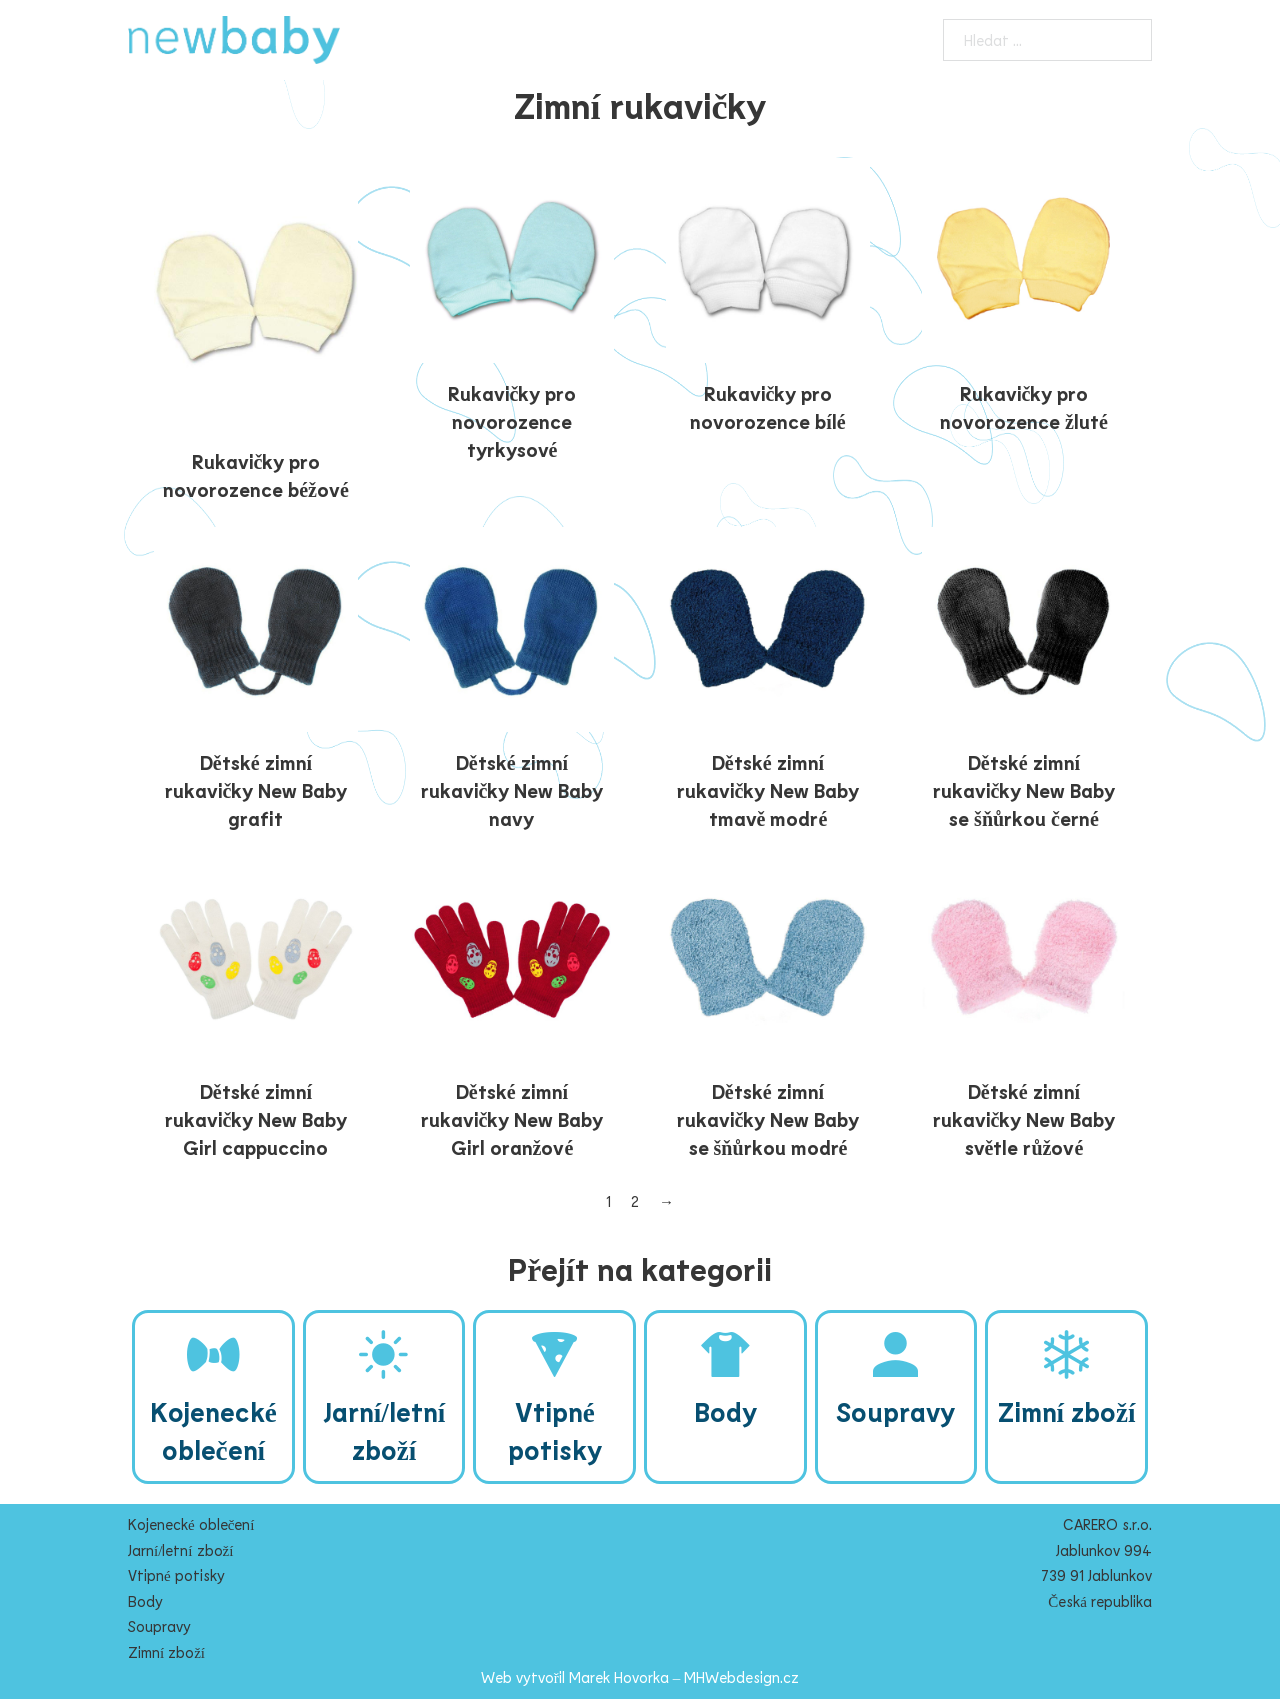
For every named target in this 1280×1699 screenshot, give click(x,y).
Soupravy (159, 1626)
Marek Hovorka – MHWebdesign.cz (684, 1677)
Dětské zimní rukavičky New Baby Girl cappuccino (256, 1119)
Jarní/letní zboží (180, 1550)
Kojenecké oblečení (191, 1524)
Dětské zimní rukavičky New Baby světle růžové (1024, 1119)
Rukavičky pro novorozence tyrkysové (512, 421)
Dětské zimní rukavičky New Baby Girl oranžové (512, 1119)
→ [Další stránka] (666, 1201)
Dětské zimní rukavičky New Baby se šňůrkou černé (1024, 790)
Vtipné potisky (176, 1575)
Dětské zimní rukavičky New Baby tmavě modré (768, 790)
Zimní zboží (166, 1652)
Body (145, 1601)
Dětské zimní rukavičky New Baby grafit (256, 790)
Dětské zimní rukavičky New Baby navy (512, 790)
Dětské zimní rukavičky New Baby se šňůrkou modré (768, 1119)
